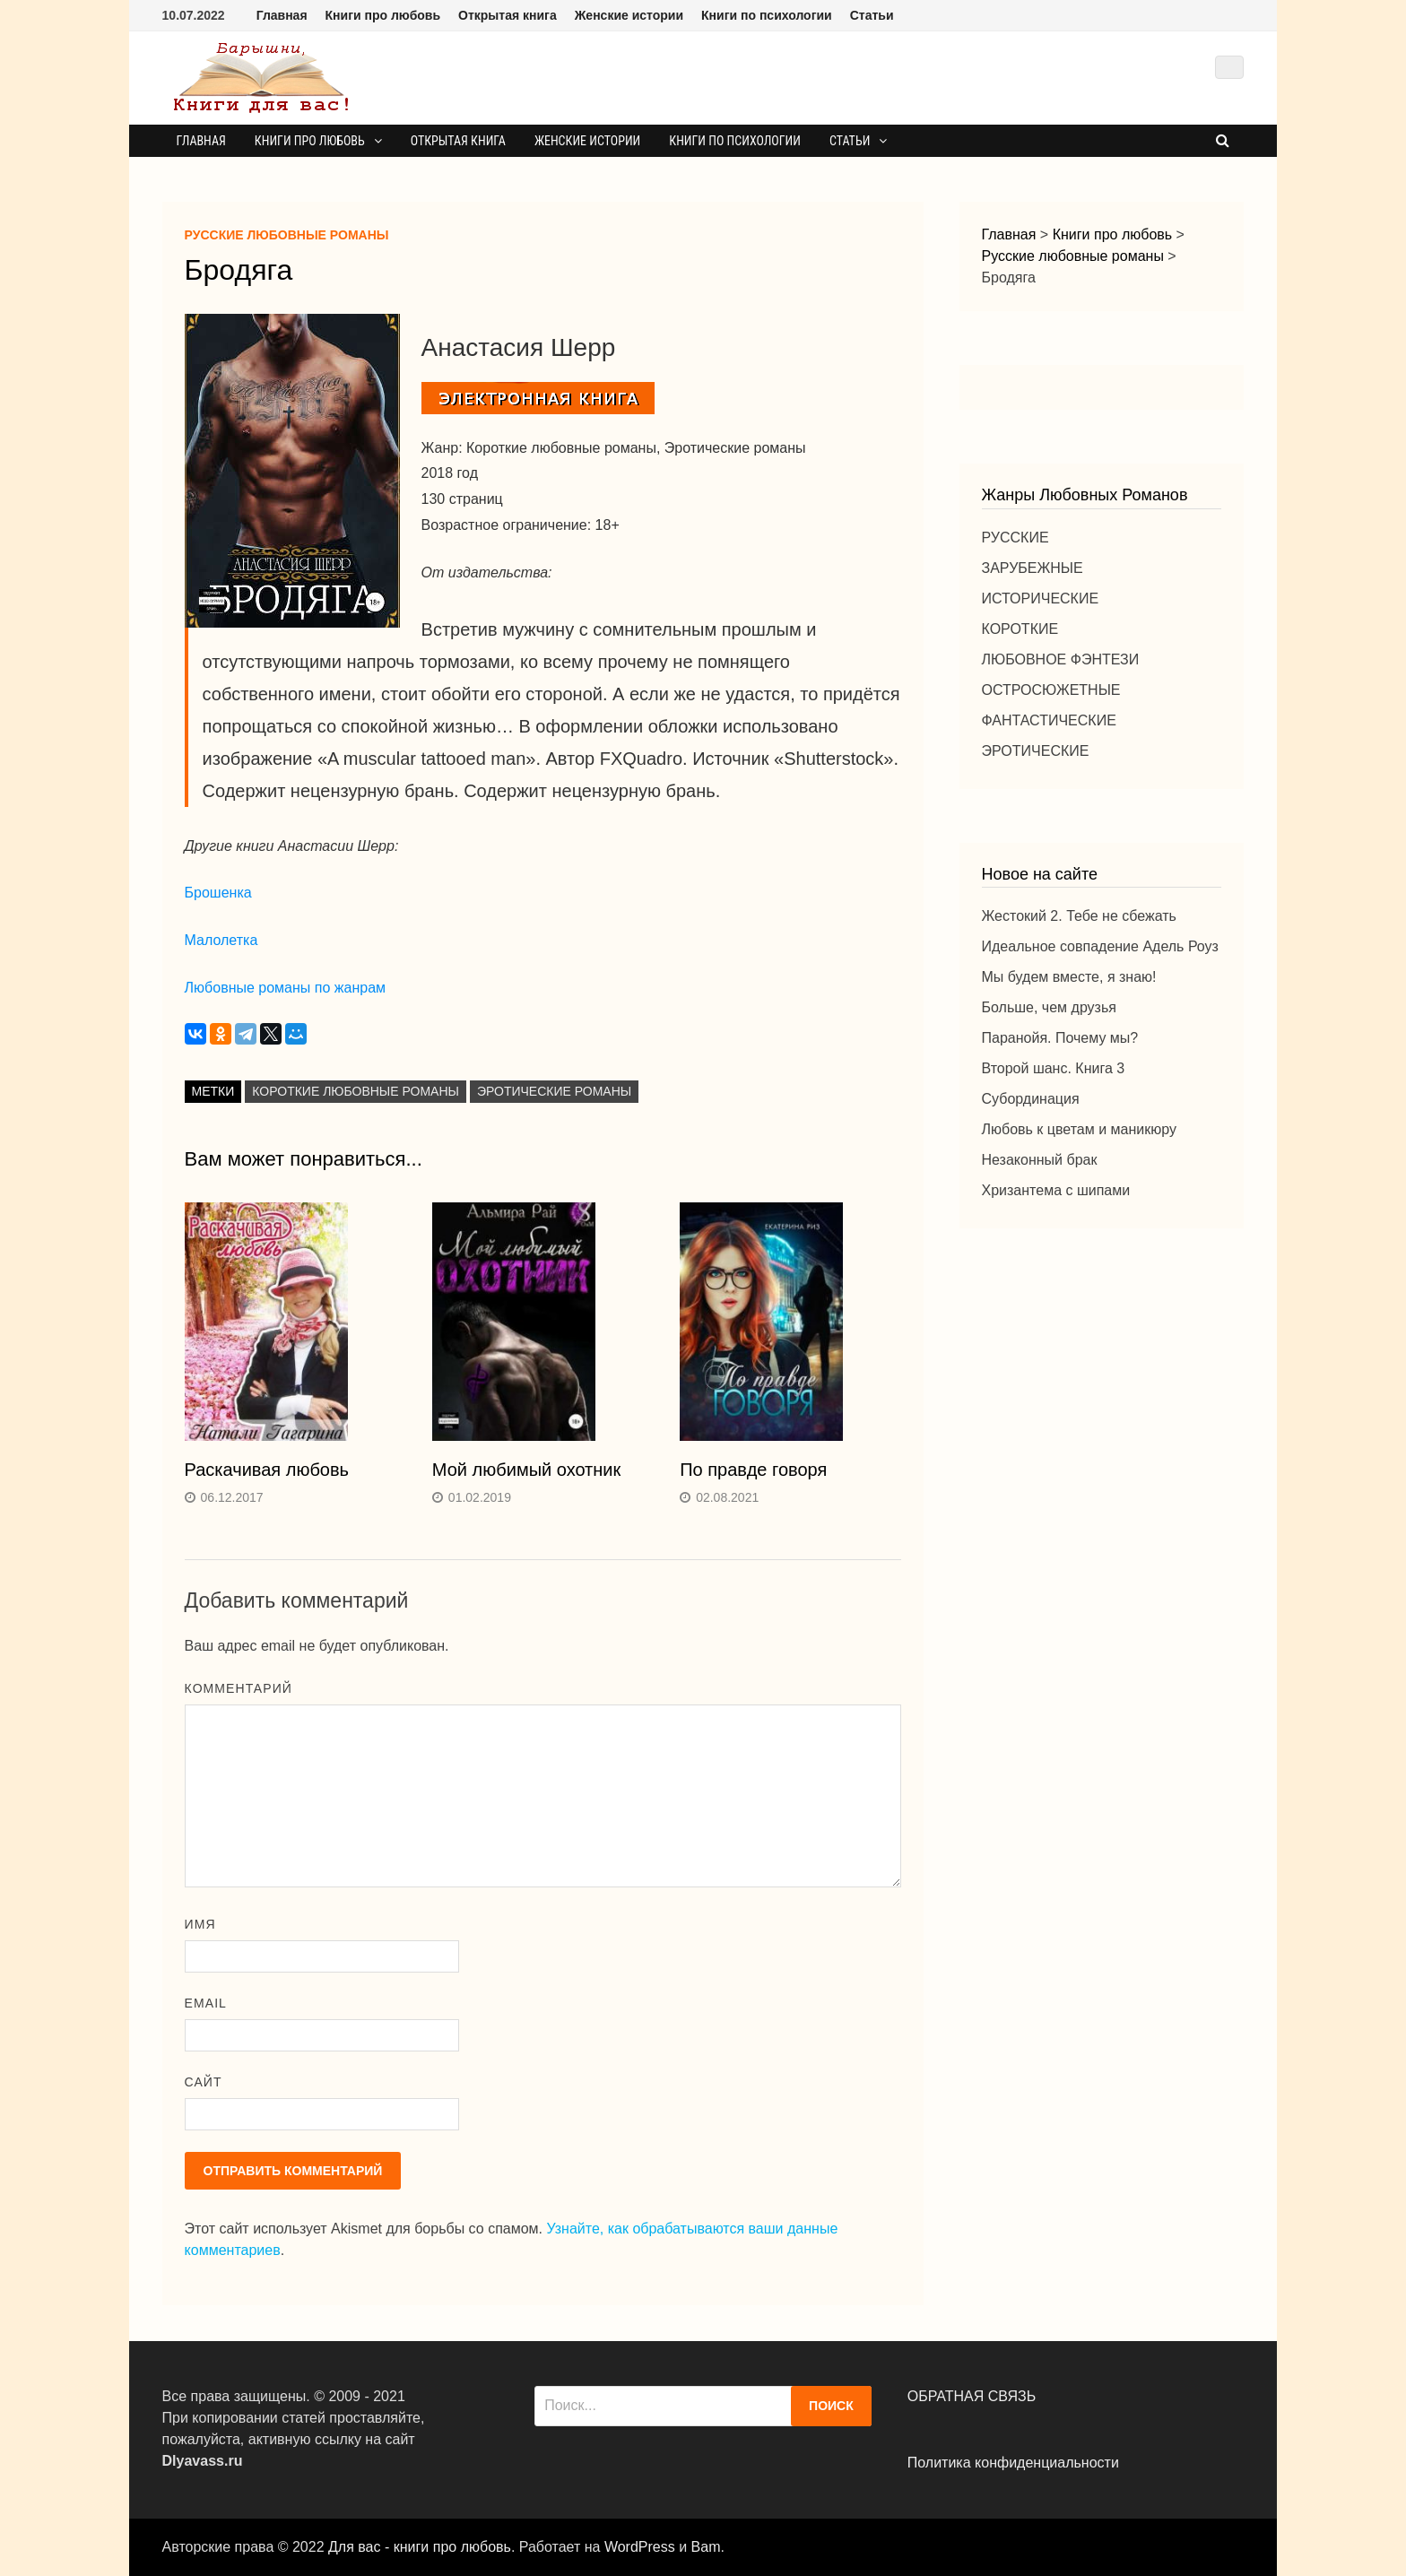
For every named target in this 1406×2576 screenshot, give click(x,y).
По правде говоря (753, 1469)
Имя (200, 1924)
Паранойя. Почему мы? (1060, 1037)
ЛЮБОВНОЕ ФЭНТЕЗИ (1061, 659)
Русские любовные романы (287, 235)
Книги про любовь (382, 15)
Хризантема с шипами (1056, 1190)
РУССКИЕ (1015, 537)
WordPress (639, 2546)
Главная (282, 15)
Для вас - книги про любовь (419, 2546)
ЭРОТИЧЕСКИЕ (1035, 751)
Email (206, 2003)
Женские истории (629, 15)
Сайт (203, 2082)
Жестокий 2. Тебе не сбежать (1079, 916)
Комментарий (238, 1688)
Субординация (1031, 1098)
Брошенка (218, 892)
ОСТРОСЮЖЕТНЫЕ (1051, 690)
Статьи (872, 15)
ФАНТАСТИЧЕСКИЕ (1049, 720)
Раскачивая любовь (267, 1469)
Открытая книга (507, 15)
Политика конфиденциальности (1013, 2462)
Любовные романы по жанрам (285, 987)
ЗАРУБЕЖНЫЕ (1032, 568)
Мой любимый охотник (526, 1469)
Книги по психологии (766, 15)
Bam (706, 2546)
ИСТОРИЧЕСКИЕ (1040, 598)
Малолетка (221, 940)
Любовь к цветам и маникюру (1079, 1129)
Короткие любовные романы (355, 1091)
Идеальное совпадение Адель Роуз (1100, 946)
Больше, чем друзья (1049, 1007)
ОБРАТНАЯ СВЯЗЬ (971, 2396)
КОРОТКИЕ (1020, 629)
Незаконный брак (1040, 1159)
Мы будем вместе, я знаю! (1069, 976)
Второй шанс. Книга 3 (1053, 1068)
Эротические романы (554, 1091)
